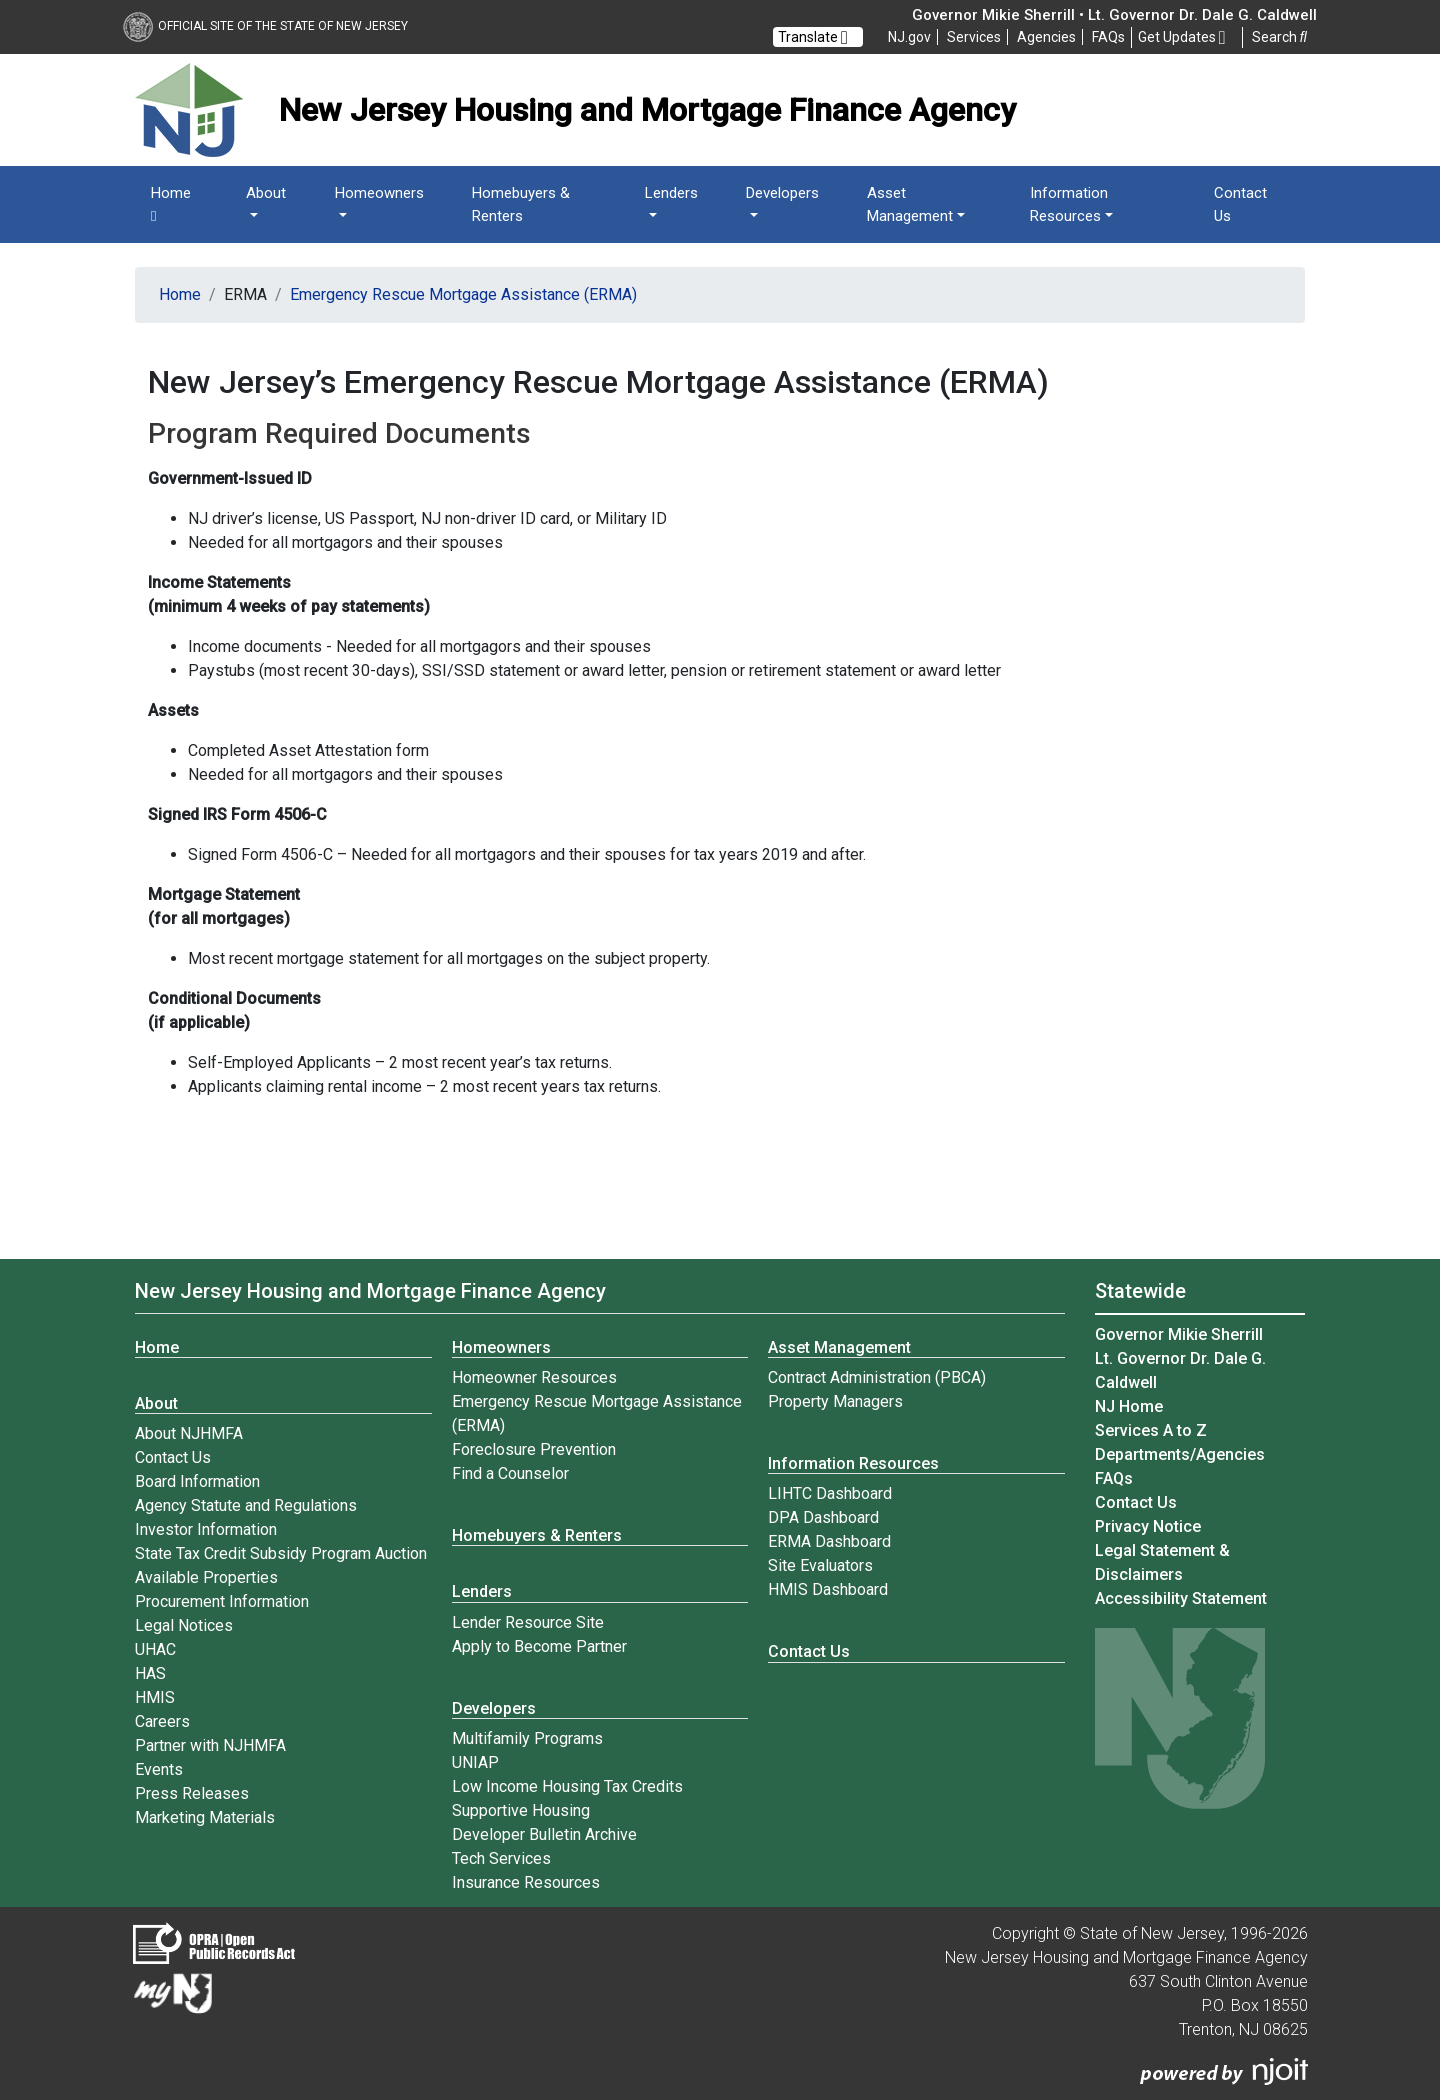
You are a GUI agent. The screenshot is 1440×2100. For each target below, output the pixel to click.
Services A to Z (1151, 1430)
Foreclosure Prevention (534, 1449)
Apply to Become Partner (539, 1646)
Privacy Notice (1148, 1526)
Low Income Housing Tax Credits (567, 1786)
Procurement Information (222, 1601)
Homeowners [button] (379, 193)
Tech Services (501, 1858)
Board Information (197, 1481)
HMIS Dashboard (828, 1589)
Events (159, 1769)
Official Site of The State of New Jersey (265, 26)
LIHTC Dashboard (830, 1493)
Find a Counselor (510, 1473)
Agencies (1046, 37)
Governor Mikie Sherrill (1179, 1334)
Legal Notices (184, 1625)
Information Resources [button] (1069, 204)
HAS (150, 1673)
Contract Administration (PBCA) (877, 1377)
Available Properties (206, 1577)
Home (171, 204)
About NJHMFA (189, 1433)
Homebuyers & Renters (521, 204)
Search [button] (1279, 37)
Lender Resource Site (528, 1622)
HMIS (155, 1697)
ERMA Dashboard (829, 1541)
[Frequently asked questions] (1108, 37)
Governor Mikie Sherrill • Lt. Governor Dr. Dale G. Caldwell (1114, 15)
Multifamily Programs (527, 1738)
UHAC (155, 1649)
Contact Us (1240, 204)
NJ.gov (909, 37)
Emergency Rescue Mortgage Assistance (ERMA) (463, 294)
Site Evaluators (820, 1565)
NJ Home (1129, 1406)
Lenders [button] (671, 193)
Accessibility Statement (1181, 1598)
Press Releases (192, 1793)
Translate (813, 37)
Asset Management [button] (910, 204)
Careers (162, 1721)
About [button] (266, 193)
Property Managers (835, 1401)
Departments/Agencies (1180, 1454)
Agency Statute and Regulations (246, 1505)
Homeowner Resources (534, 1377)
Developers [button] (782, 193)
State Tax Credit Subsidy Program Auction (281, 1553)
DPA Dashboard (823, 1517)
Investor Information (206, 1529)
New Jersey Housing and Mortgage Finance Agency (370, 1291)
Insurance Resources (526, 1882)
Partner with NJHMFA (210, 1745)
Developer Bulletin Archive (544, 1834)
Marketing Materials (205, 1817)
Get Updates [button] (1182, 38)
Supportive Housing (521, 1810)
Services (974, 37)
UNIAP (475, 1762)
